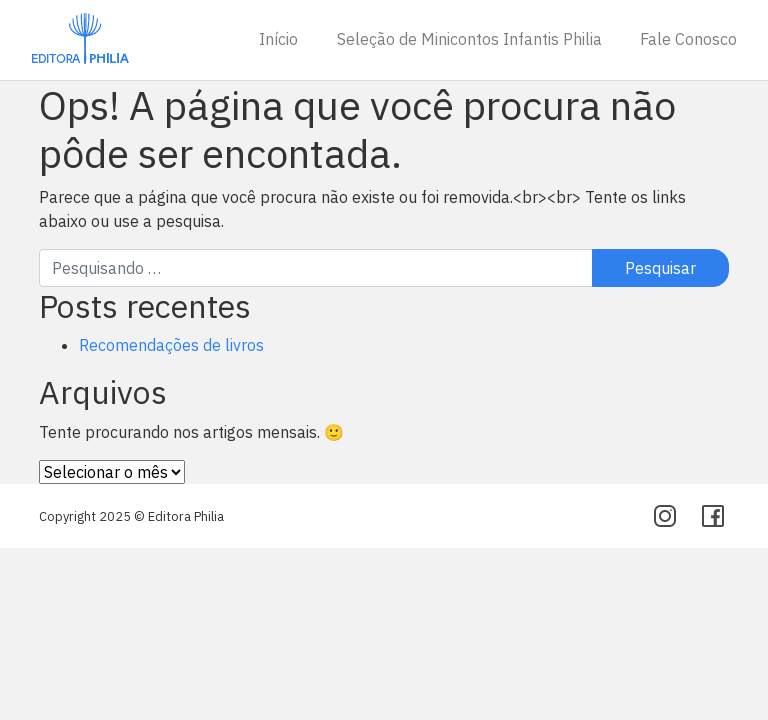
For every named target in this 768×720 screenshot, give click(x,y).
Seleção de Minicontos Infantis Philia (469, 39)
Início (278, 39)
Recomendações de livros (171, 345)
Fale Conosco (688, 39)
